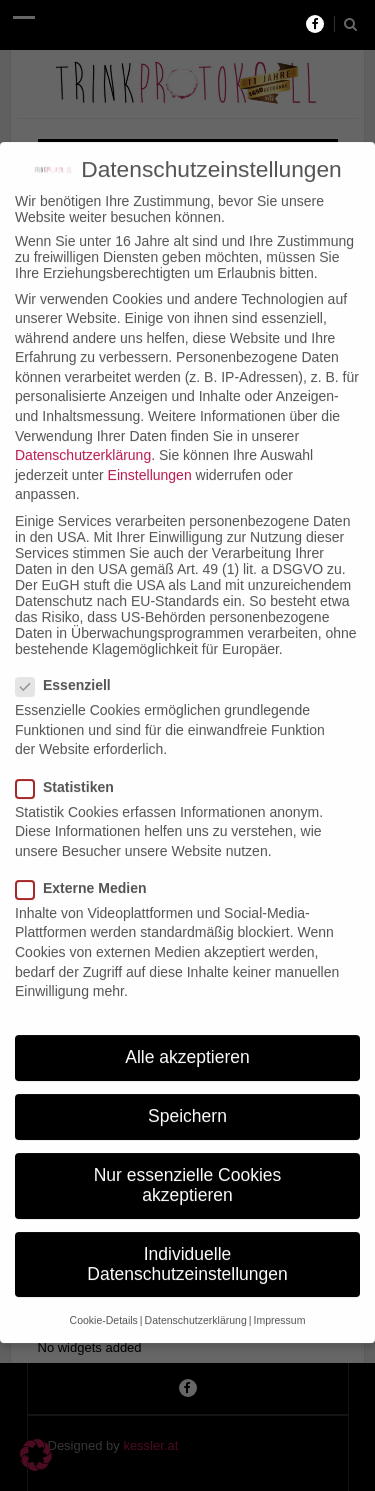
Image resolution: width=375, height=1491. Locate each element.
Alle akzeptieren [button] (187, 1036)
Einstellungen (150, 454)
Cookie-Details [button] (104, 1299)
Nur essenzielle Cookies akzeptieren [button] (188, 1164)
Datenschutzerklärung (83, 434)
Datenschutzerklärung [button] (196, 1299)
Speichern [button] (187, 1095)
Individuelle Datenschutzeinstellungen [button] (187, 1243)
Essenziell (69, 664)
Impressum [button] (279, 1299)
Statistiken (71, 765)
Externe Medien (87, 867)
